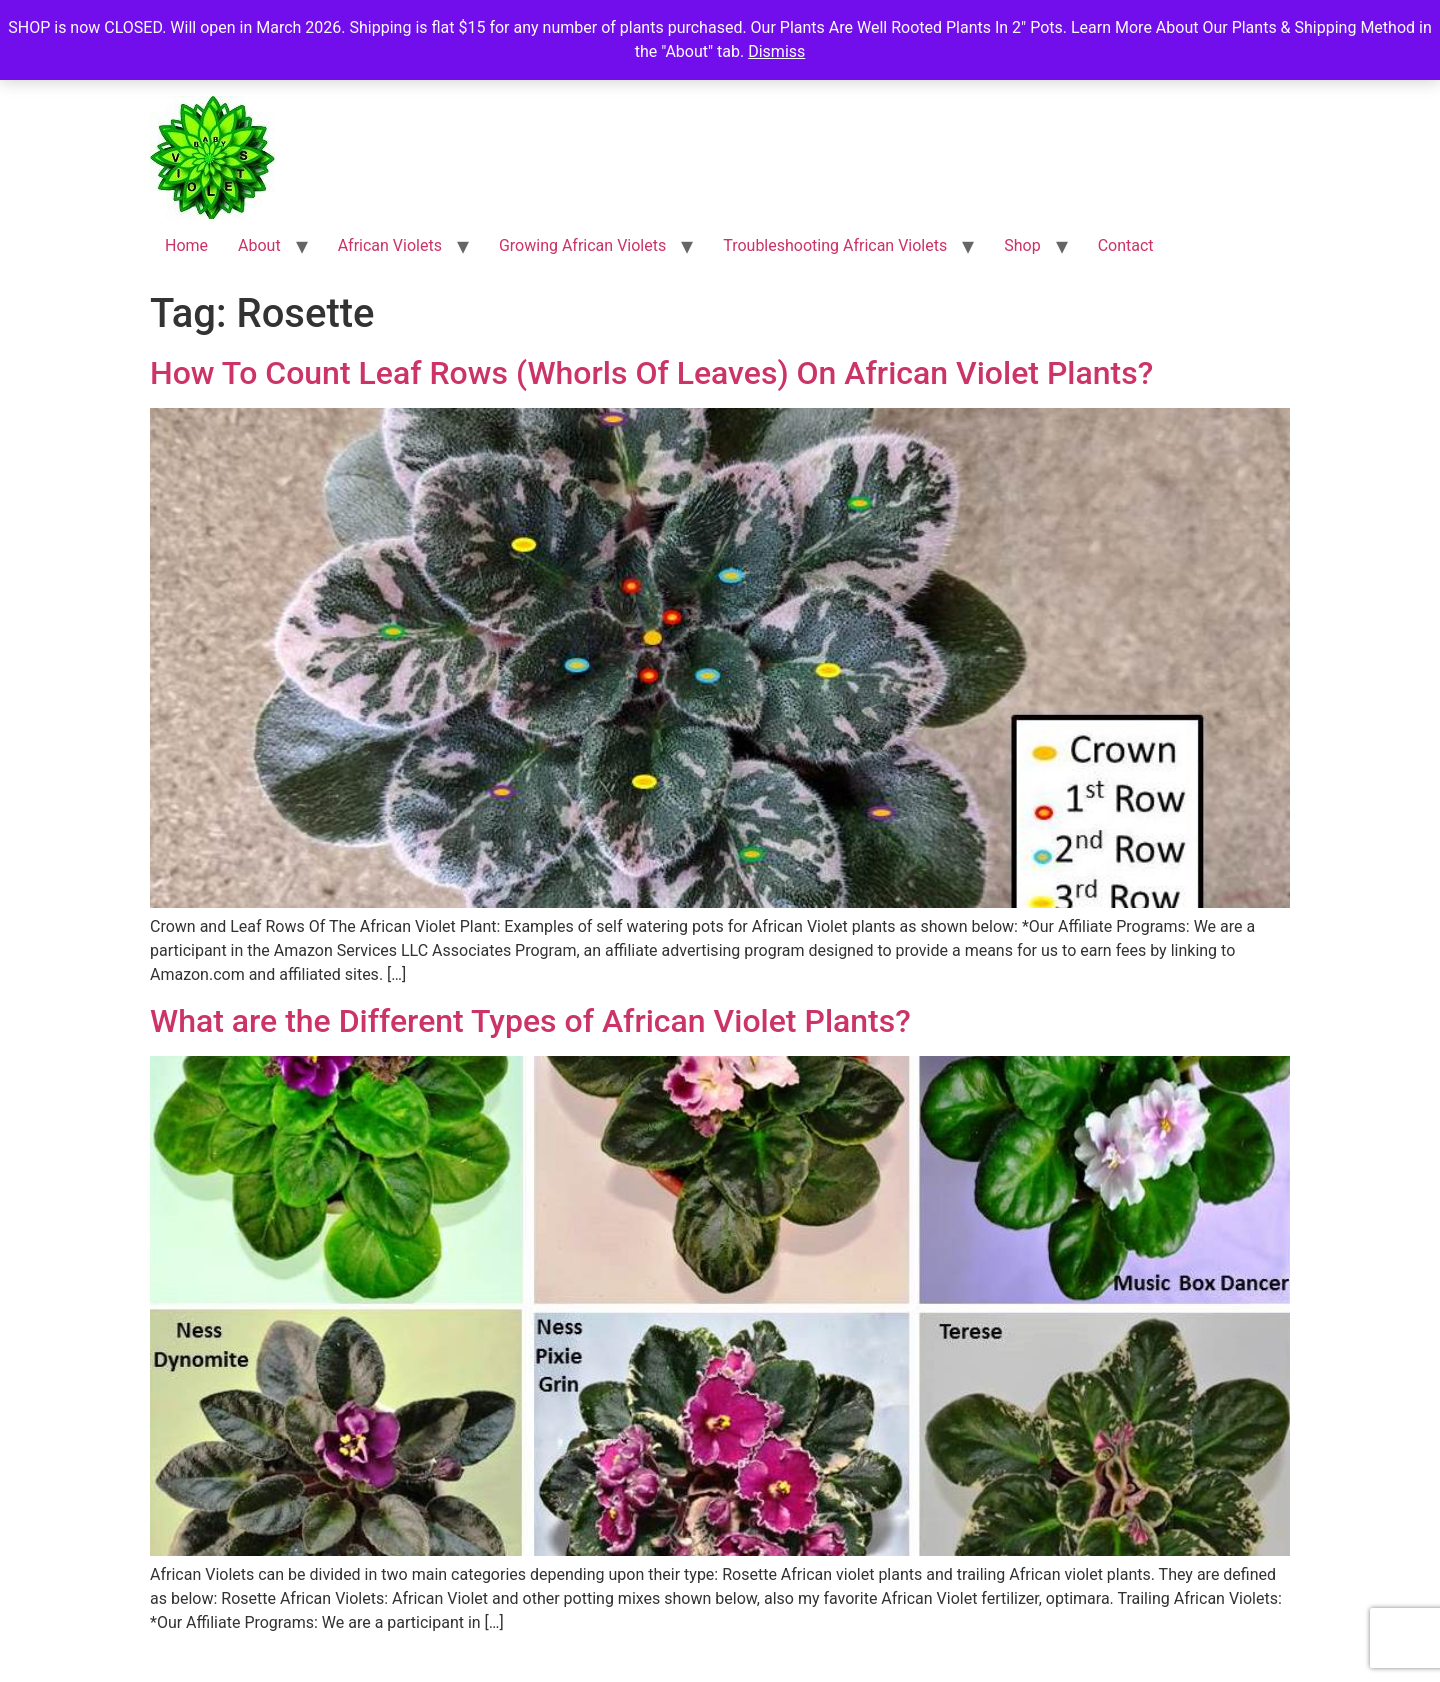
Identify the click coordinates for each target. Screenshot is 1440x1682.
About (259, 245)
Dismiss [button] (776, 51)
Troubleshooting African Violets (835, 245)
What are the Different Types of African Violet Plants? (530, 1021)
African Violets (390, 245)
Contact (1126, 245)
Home (186, 245)
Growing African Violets (582, 245)
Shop (1022, 245)
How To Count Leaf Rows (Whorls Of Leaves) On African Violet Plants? (651, 373)
